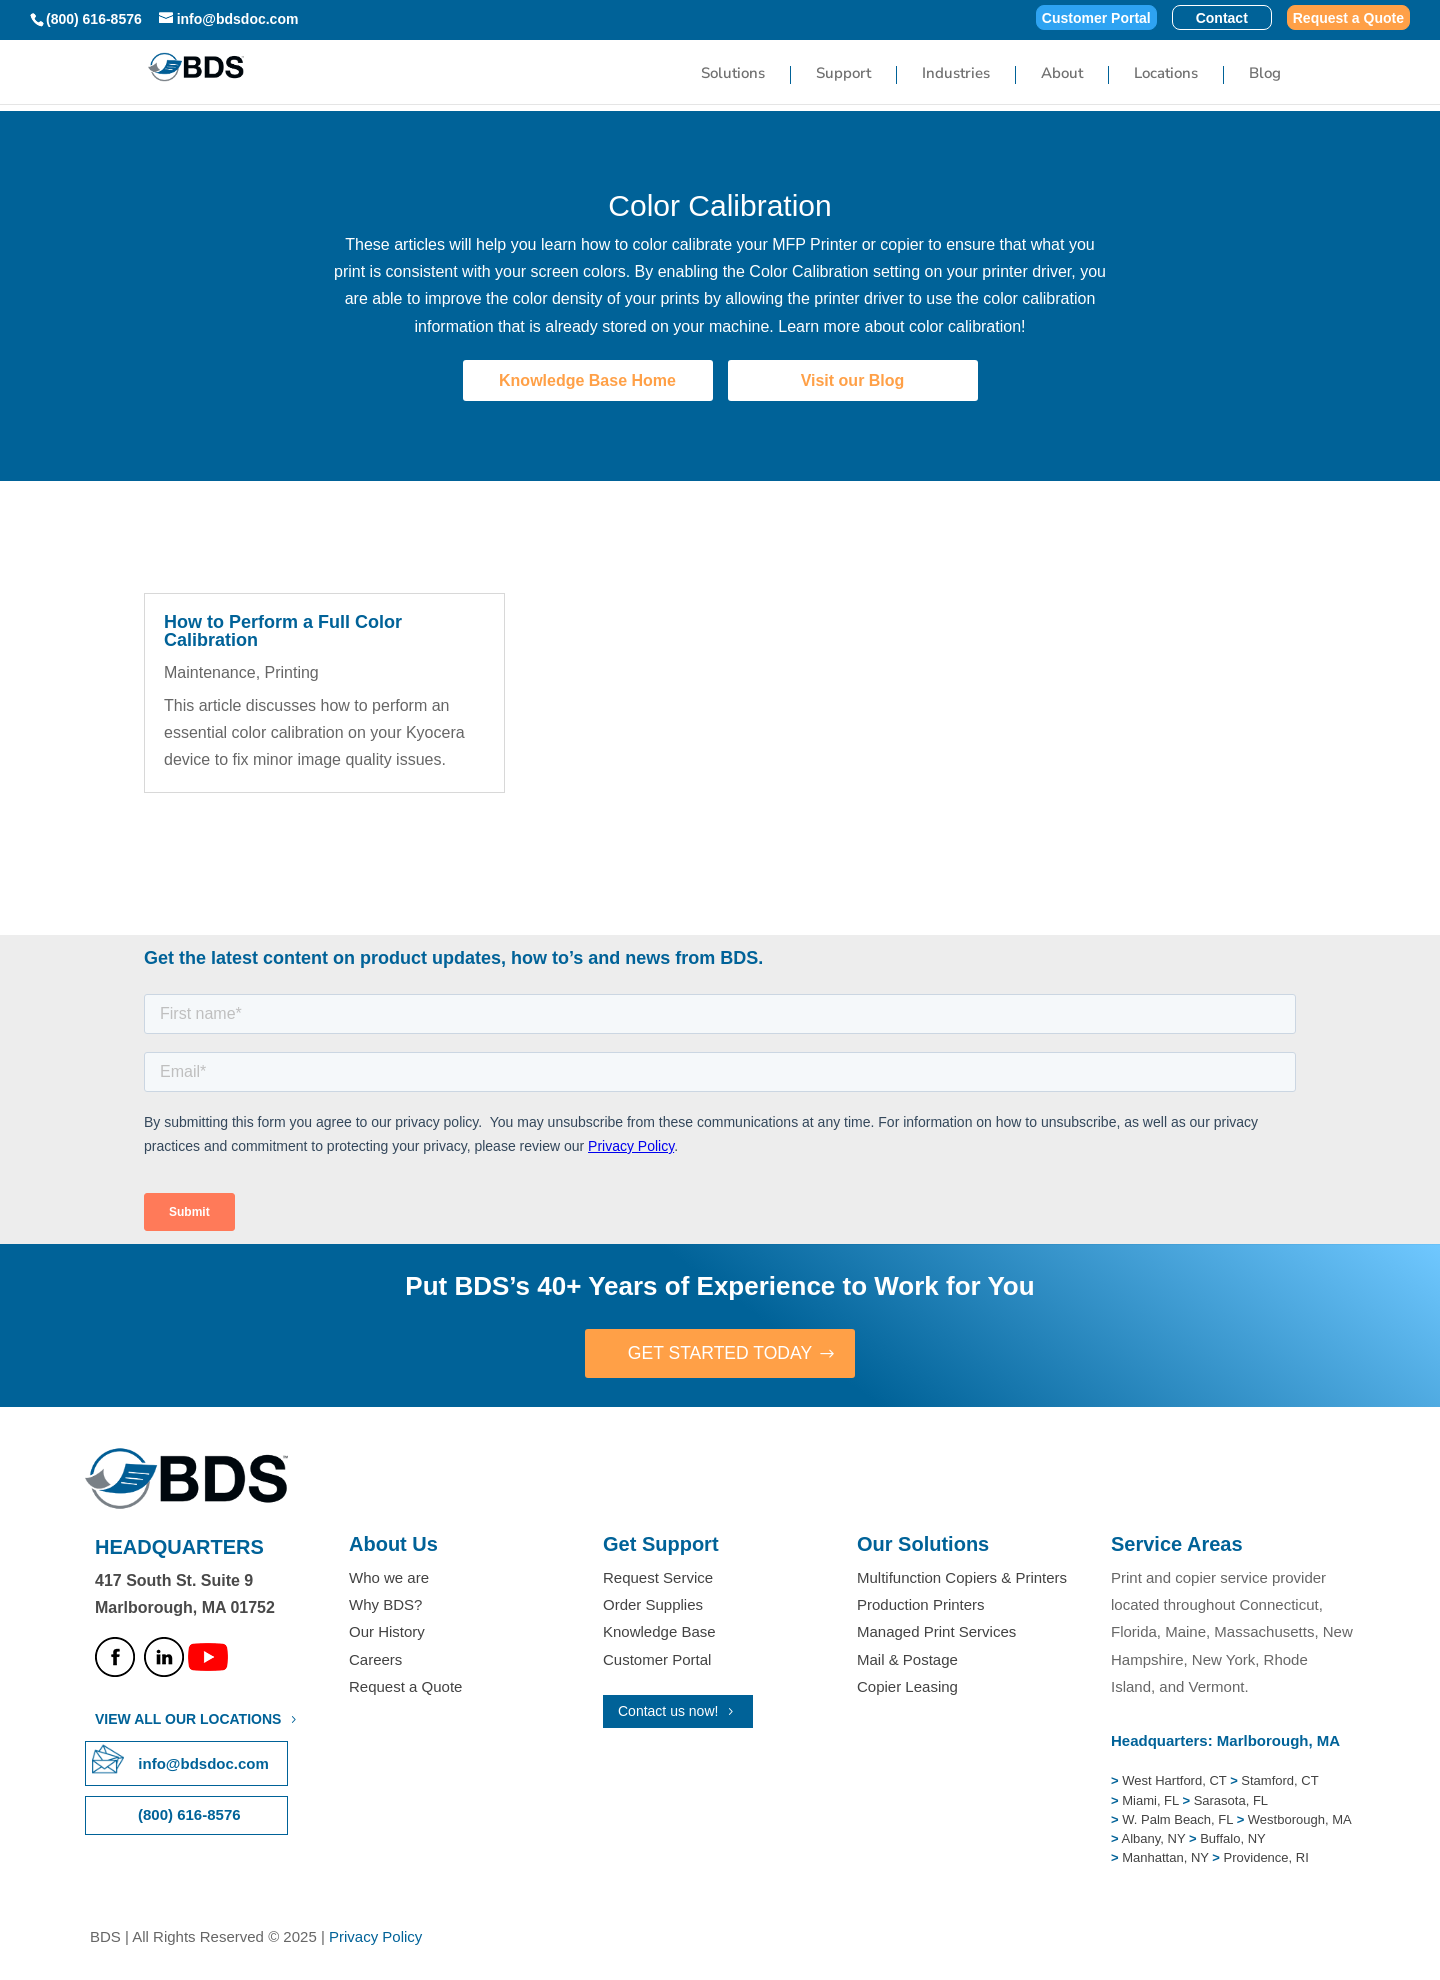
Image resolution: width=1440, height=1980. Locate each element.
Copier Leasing (907, 1686)
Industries (956, 74)
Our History (387, 1632)
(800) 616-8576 (94, 19)
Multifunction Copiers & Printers (962, 1578)
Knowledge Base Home (587, 380)
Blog (1265, 74)
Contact (1222, 18)
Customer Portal (1096, 18)
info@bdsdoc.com (203, 1764)
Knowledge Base (659, 1632)
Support (843, 74)
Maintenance (210, 672)
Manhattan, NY (1167, 1858)
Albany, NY (1155, 1839)
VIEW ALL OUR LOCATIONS (188, 1720)
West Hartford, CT (1174, 1781)
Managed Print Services (936, 1632)
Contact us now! (668, 1711)
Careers (375, 1659)
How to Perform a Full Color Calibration (283, 631)
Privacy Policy (375, 1937)
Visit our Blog (853, 380)
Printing (292, 672)
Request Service (658, 1578)
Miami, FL (1152, 1800)
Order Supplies (653, 1605)
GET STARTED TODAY (719, 1354)
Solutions (733, 74)
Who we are (389, 1578)
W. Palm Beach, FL (1176, 1820)
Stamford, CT (1278, 1781)
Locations (1166, 74)
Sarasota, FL (1231, 1800)
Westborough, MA (1297, 1820)
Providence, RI (1266, 1858)
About (1062, 74)
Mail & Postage (907, 1659)
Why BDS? (385, 1605)
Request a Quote (1348, 18)
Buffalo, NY (1233, 1839)
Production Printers (921, 1605)
